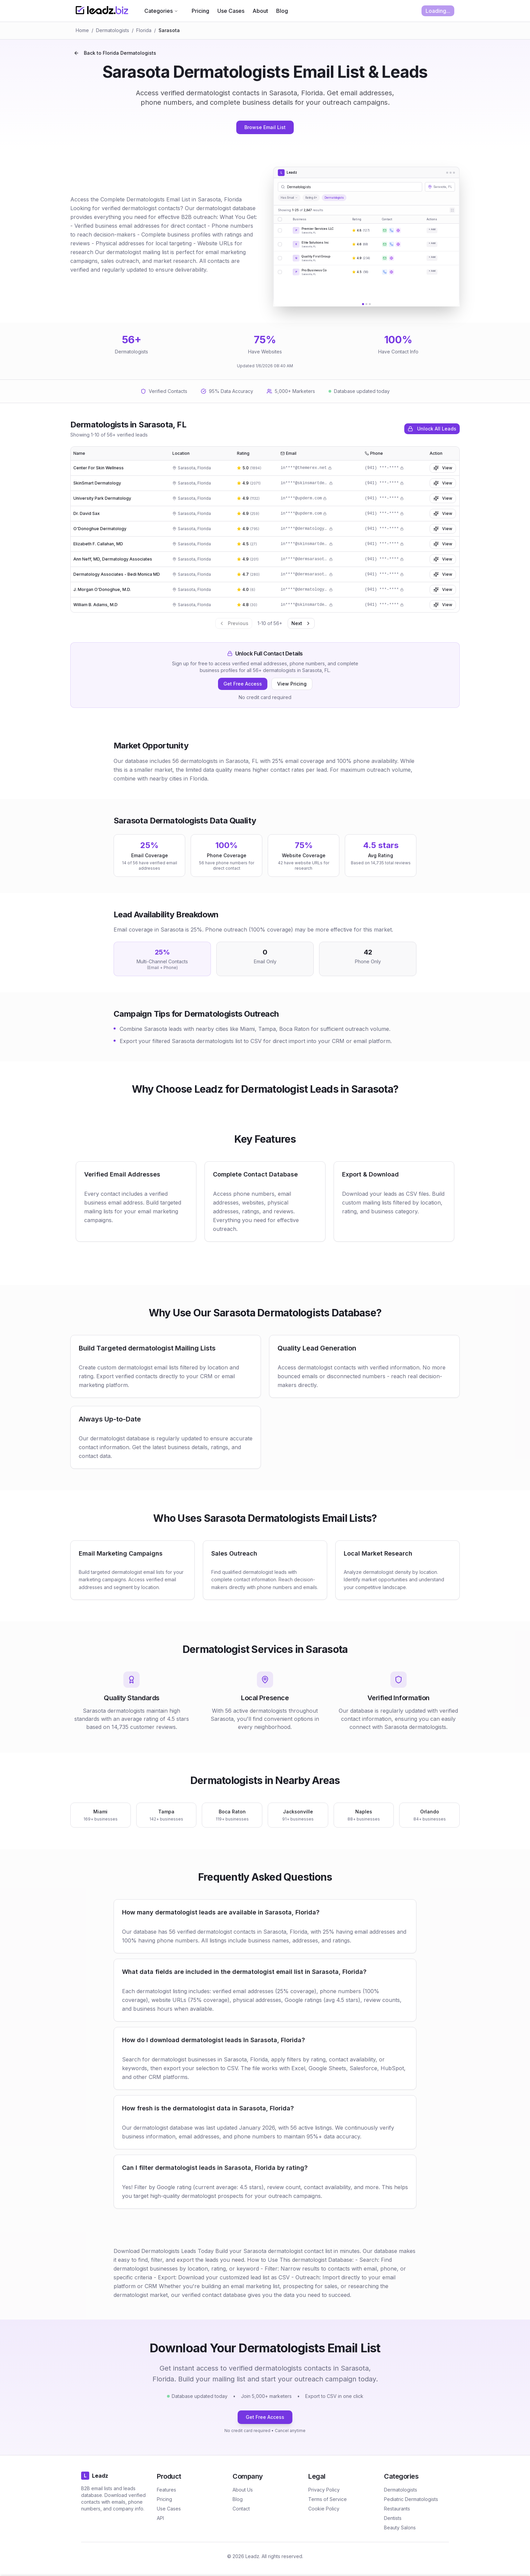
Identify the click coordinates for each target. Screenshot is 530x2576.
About (260, 10)
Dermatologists (112, 30)
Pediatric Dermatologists (411, 2499)
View (442, 468)
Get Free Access (242, 684)
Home (82, 30)
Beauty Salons (400, 2527)
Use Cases (230, 10)
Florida (143, 30)
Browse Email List (265, 127)
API (160, 2518)
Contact (241, 2508)
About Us (243, 2490)
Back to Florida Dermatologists (115, 53)
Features (166, 2490)
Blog (282, 10)
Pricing (200, 10)
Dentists (393, 2518)
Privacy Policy (324, 2490)
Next (301, 623)
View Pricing (292, 684)
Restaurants (397, 2508)
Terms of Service (327, 2499)
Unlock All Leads (432, 428)
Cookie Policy (323, 2508)
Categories (161, 10)
